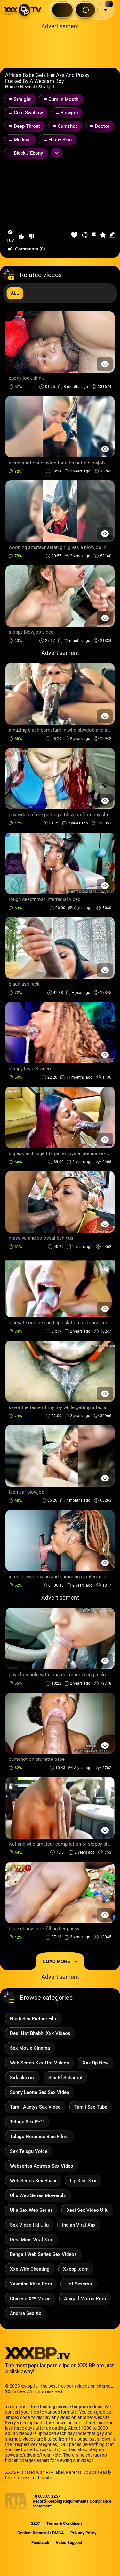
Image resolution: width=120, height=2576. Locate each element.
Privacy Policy (83, 2533)
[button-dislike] (31, 236)
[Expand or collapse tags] (56, 153)
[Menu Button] (62, 10)
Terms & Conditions (64, 2523)
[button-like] (21, 236)
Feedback (40, 2542)
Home (11, 86)
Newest (27, 86)
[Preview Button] (105, 364)
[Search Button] (85, 10)
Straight (46, 86)
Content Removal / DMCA (40, 2533)
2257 (35, 2523)
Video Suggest (69, 2542)
